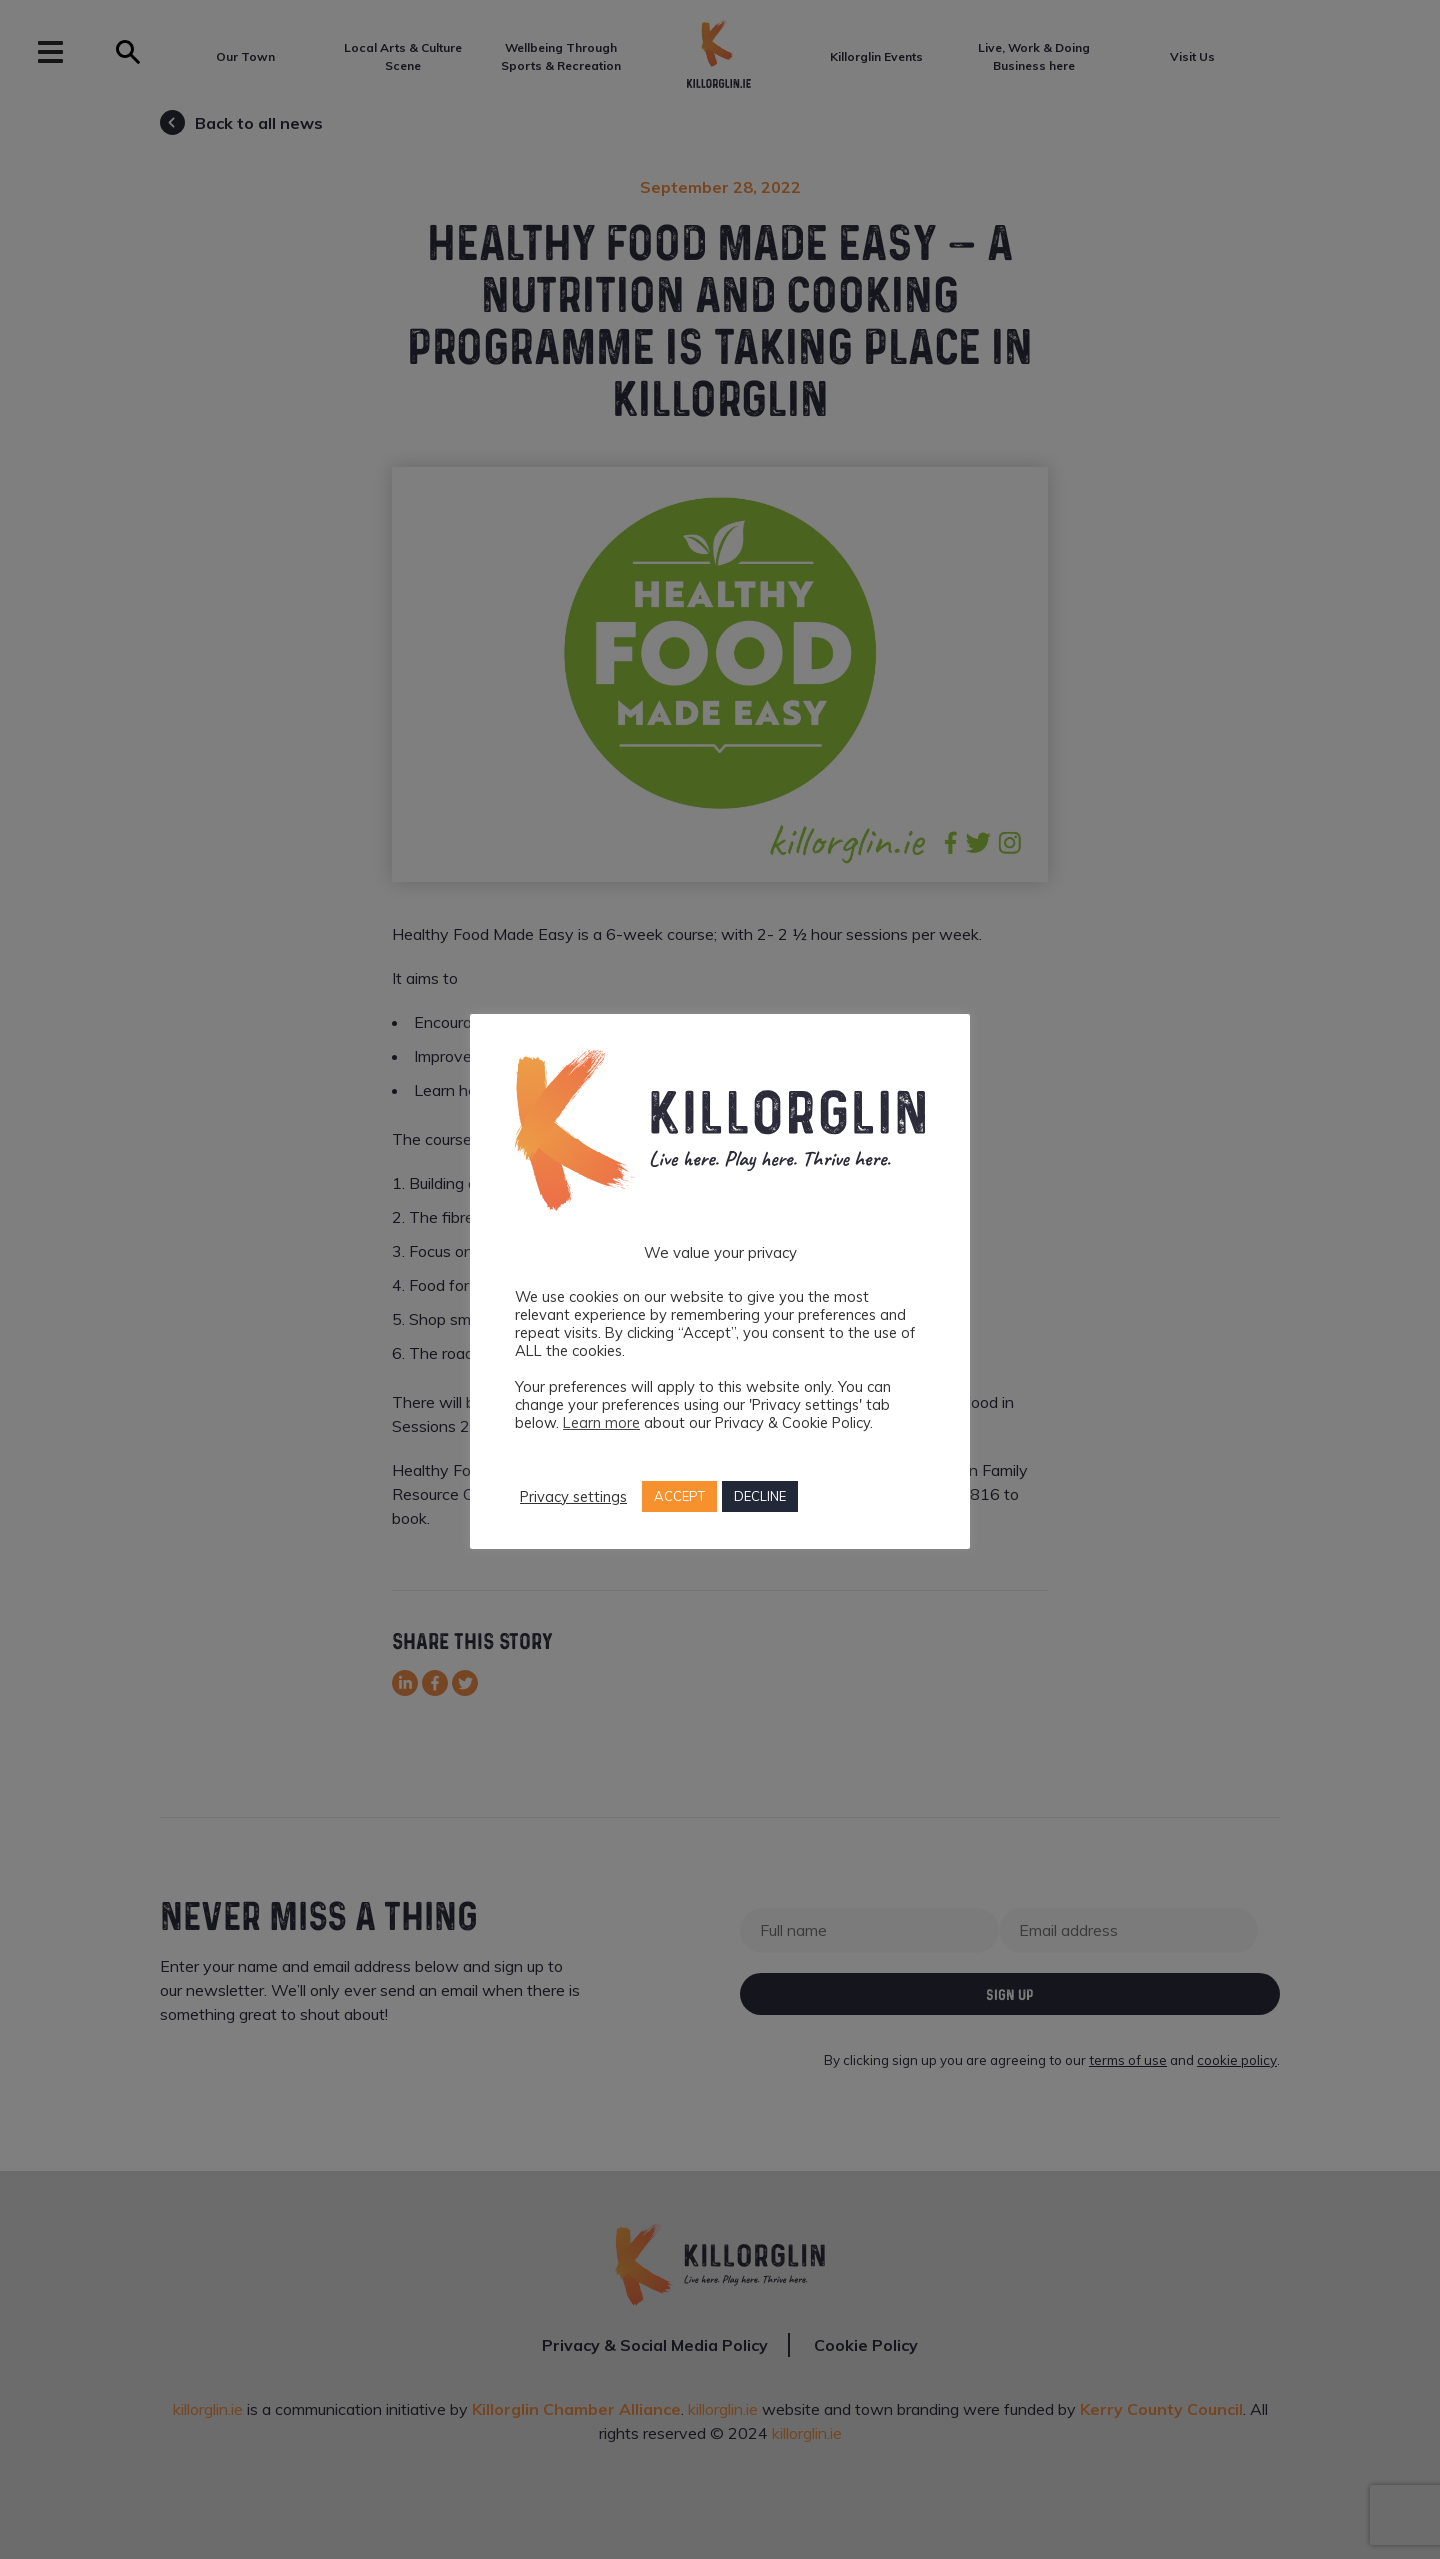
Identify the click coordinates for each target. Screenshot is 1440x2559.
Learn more (601, 1422)
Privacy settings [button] (573, 1497)
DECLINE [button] (760, 1496)
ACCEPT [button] (679, 1496)
